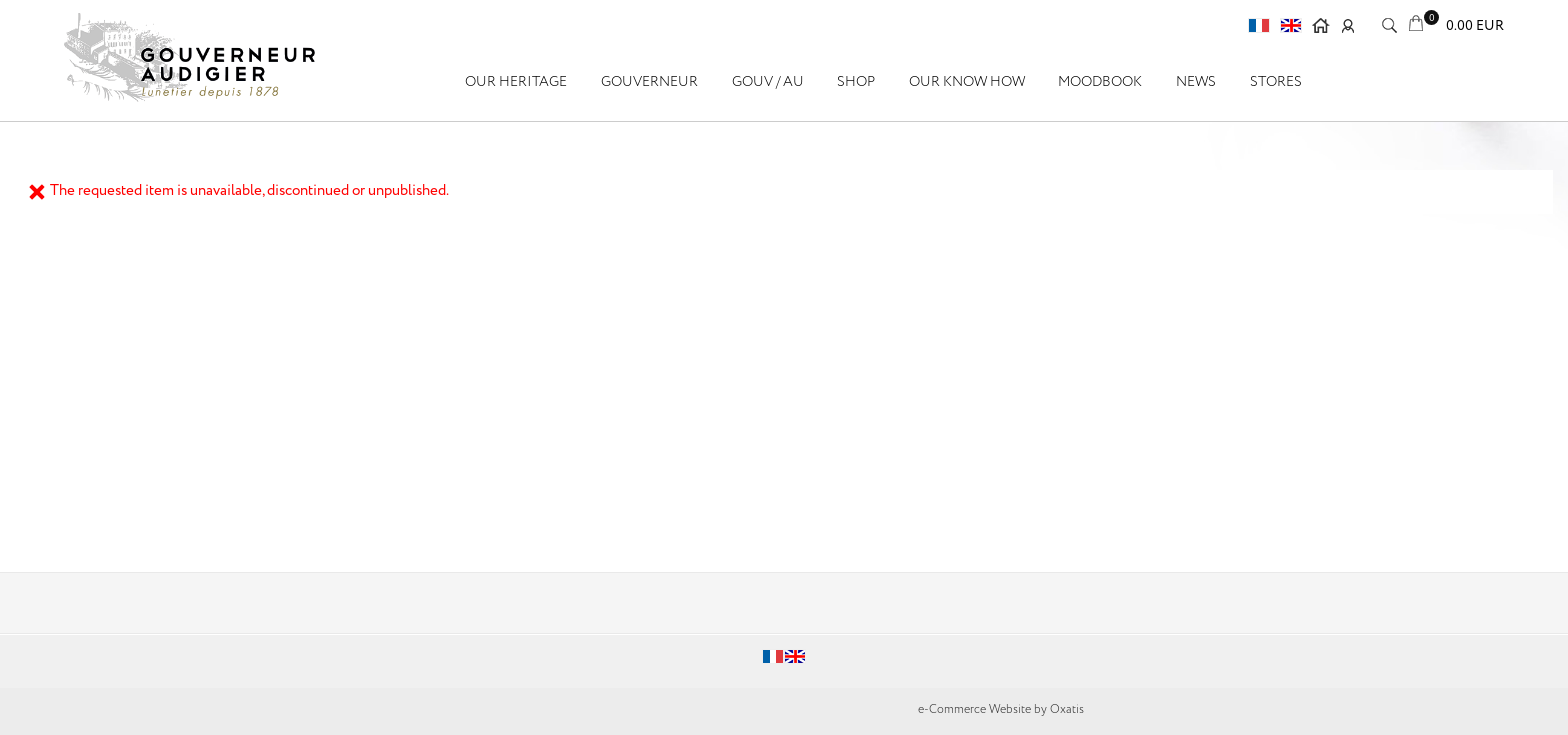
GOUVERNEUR (649, 82)
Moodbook (1100, 82)
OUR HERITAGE (516, 82)
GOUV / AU (768, 82)
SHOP (856, 82)
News (1196, 82)
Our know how (967, 82)
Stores (1276, 82)
